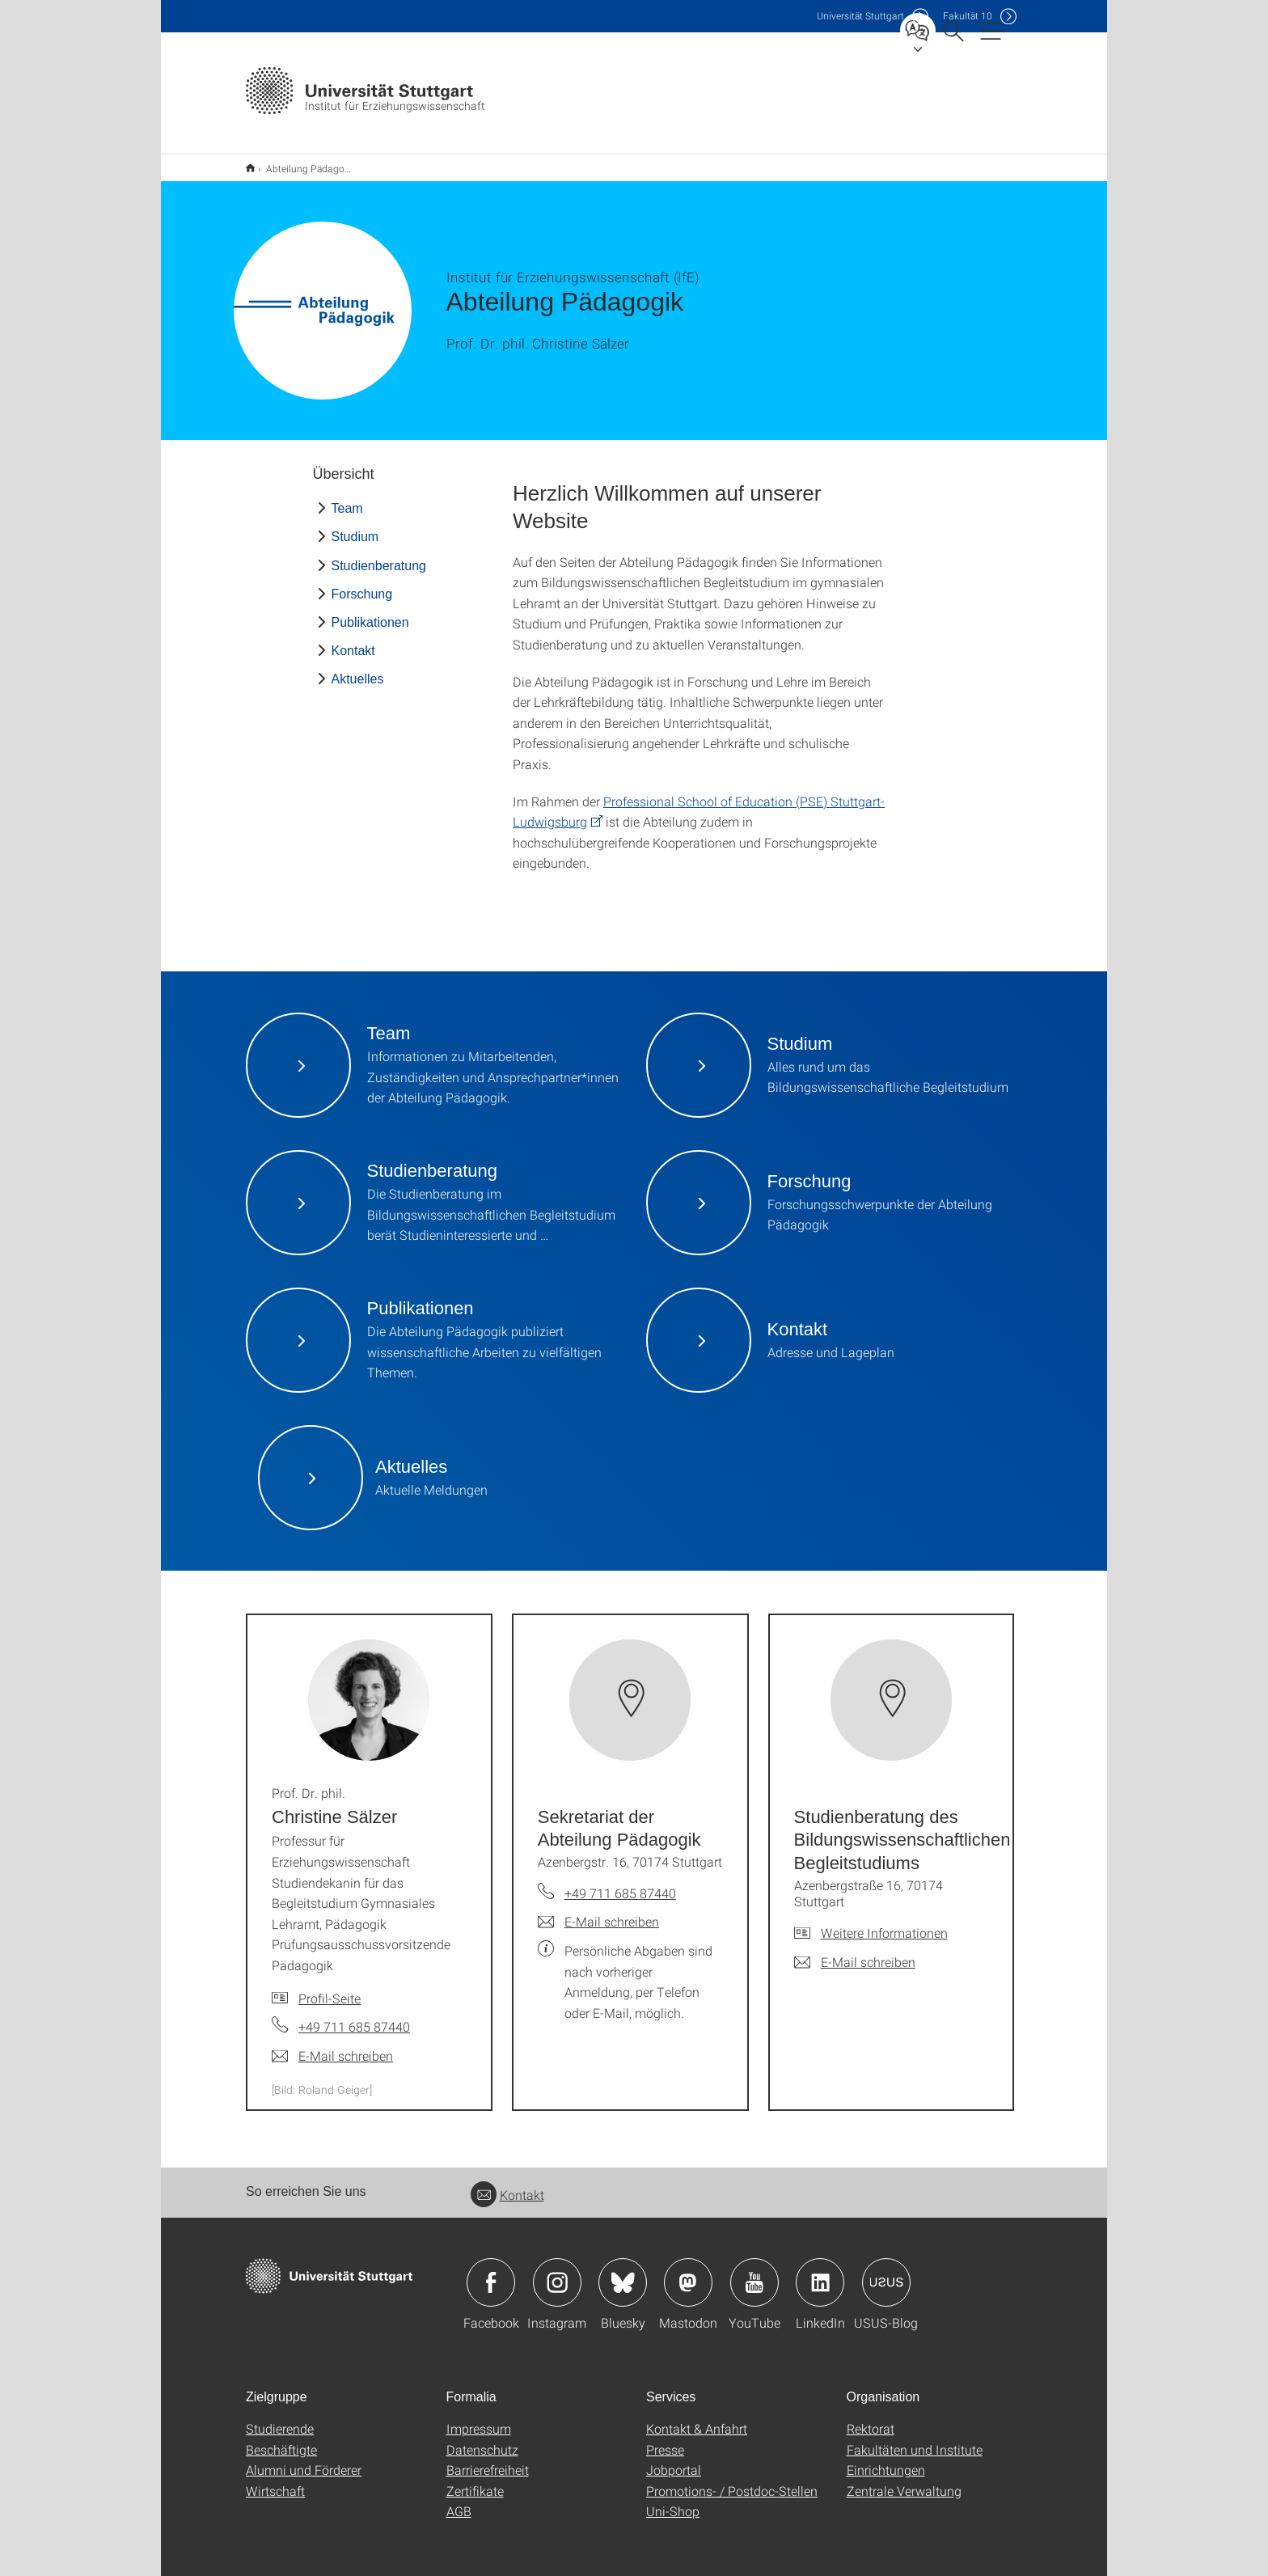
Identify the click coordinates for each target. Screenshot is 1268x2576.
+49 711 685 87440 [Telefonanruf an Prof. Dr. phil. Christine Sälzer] (354, 2015)
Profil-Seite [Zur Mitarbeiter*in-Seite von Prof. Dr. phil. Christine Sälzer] (329, 1987)
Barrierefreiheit (487, 2459)
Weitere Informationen (884, 1922)
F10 (967, 16)
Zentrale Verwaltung (904, 2480)
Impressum (478, 2417)
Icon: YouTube (754, 2272)
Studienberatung (379, 555)
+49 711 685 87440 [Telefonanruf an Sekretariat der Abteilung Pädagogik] (620, 1882)
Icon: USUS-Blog (886, 2272)
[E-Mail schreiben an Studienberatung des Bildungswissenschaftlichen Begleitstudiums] (854, 1951)
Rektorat (870, 2417)
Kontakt (353, 640)
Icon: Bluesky (622, 2272)
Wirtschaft (275, 2480)
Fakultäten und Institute (915, 2438)
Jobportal (673, 2459)
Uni (860, 16)
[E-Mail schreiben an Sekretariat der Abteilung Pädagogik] (598, 1911)
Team (347, 498)
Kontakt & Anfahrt (696, 2417)
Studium (355, 526)
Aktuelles (358, 668)
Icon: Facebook (491, 2272)
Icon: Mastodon (688, 2272)
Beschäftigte (281, 2438)
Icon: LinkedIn (820, 2272)
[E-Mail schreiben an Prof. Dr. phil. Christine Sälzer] (332, 2045)
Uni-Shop (673, 2500)
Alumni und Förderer (303, 2459)
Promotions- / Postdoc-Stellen (732, 2480)
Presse (665, 2438)
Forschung (362, 583)
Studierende (280, 2417)
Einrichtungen (886, 2459)
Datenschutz (482, 2438)
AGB (458, 2500)
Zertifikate (475, 2480)
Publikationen (370, 612)
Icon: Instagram (557, 2272)
